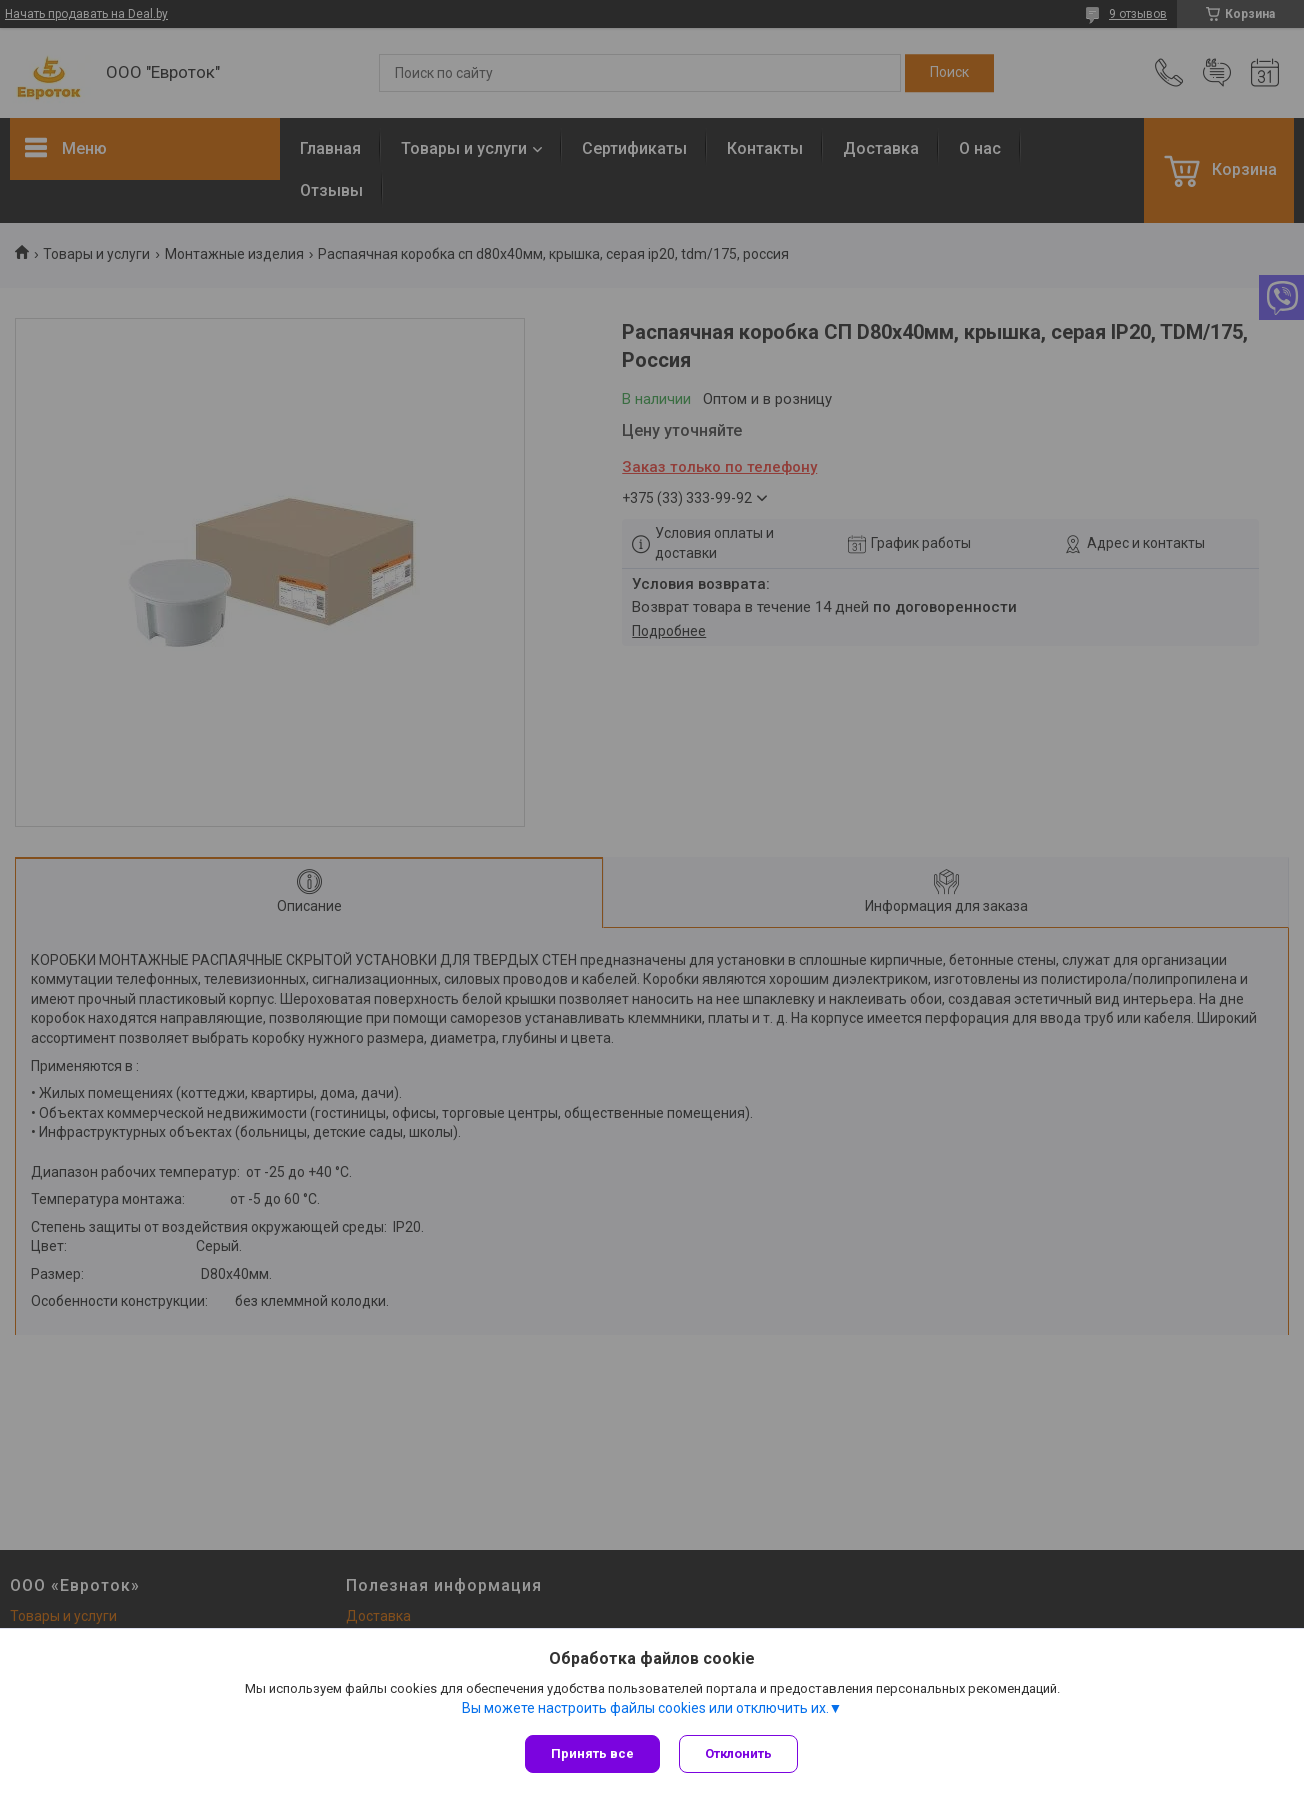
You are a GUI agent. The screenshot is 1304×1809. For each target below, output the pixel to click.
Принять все (592, 1753)
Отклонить (739, 1753)
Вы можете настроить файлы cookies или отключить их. (645, 1708)
